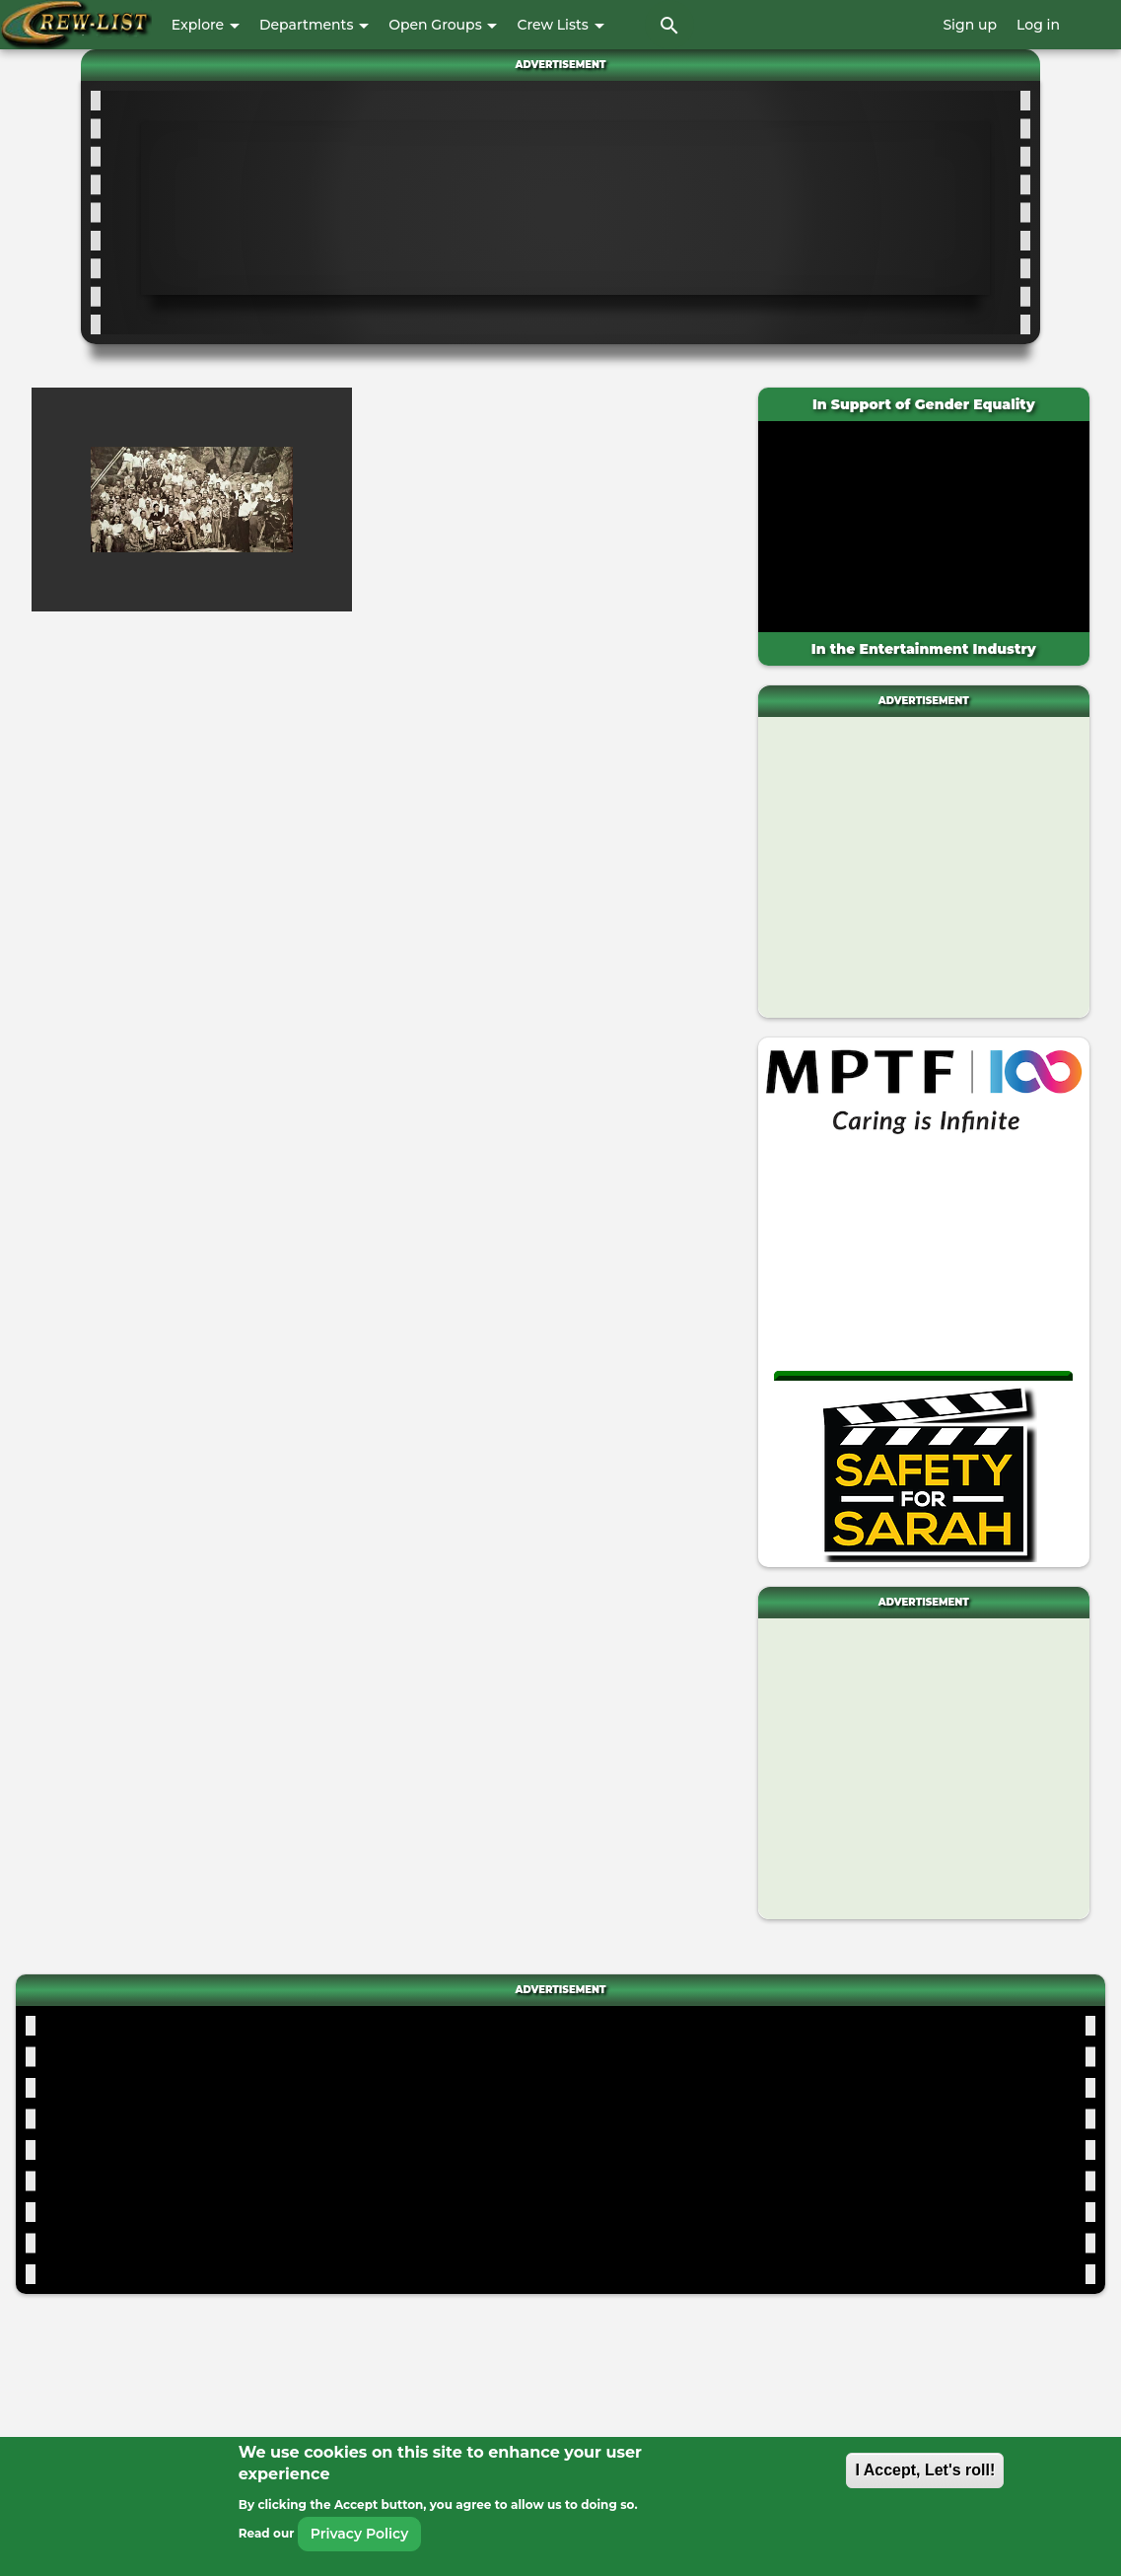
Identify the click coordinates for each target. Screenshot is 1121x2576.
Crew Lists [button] (560, 25)
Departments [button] (314, 25)
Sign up (970, 25)
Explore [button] (206, 25)
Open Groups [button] (442, 25)
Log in (1038, 25)
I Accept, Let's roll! (925, 2470)
